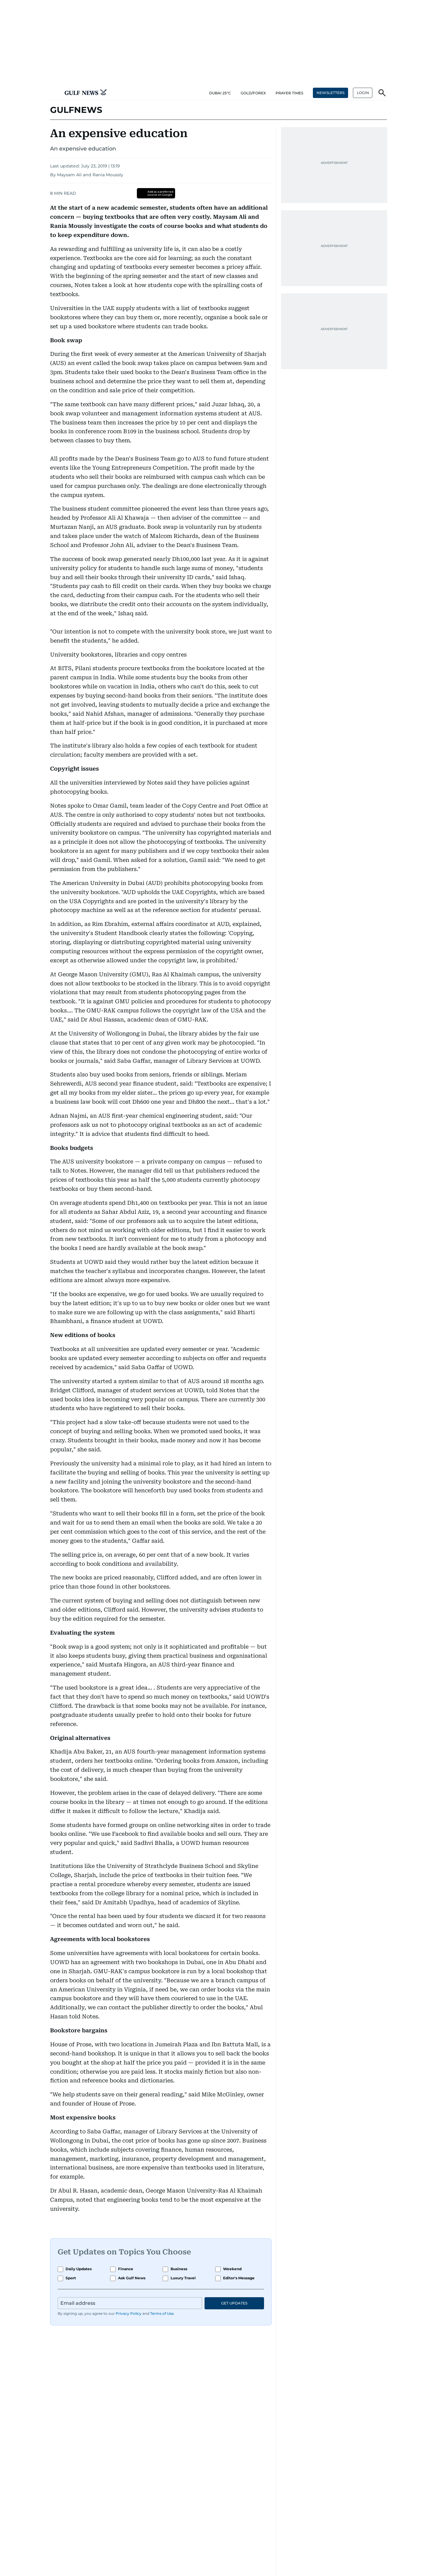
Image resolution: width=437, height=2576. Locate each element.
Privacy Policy (128, 2313)
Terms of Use (162, 2313)
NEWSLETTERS (330, 92)
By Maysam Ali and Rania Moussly (86, 174)
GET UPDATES (234, 2303)
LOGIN (363, 92)
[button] (55, 93)
